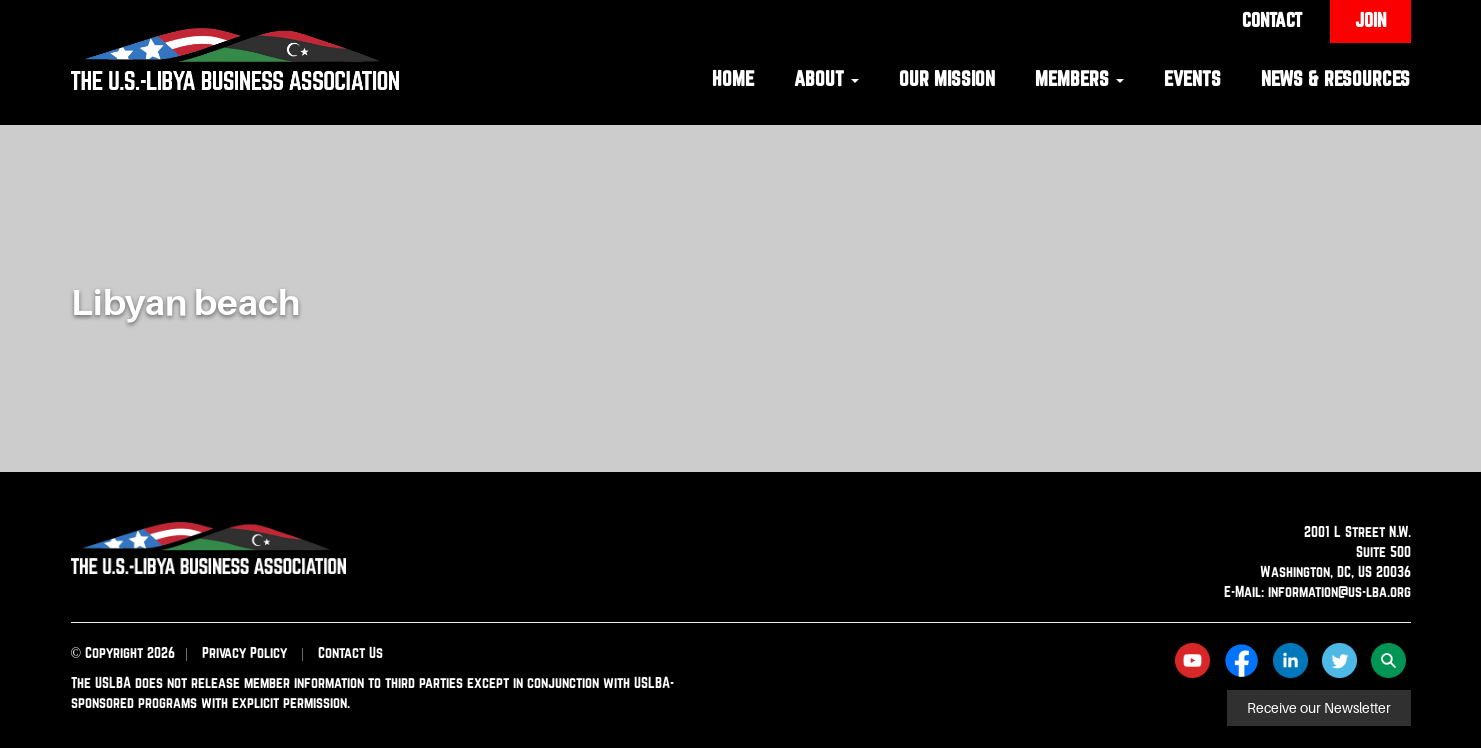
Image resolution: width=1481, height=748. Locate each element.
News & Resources (1335, 78)
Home (733, 78)
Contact (1272, 20)
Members (1079, 78)
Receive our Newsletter (1319, 708)
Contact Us (350, 652)
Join (1370, 20)
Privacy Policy (244, 652)
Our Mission (947, 78)
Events (1192, 78)
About (826, 78)
